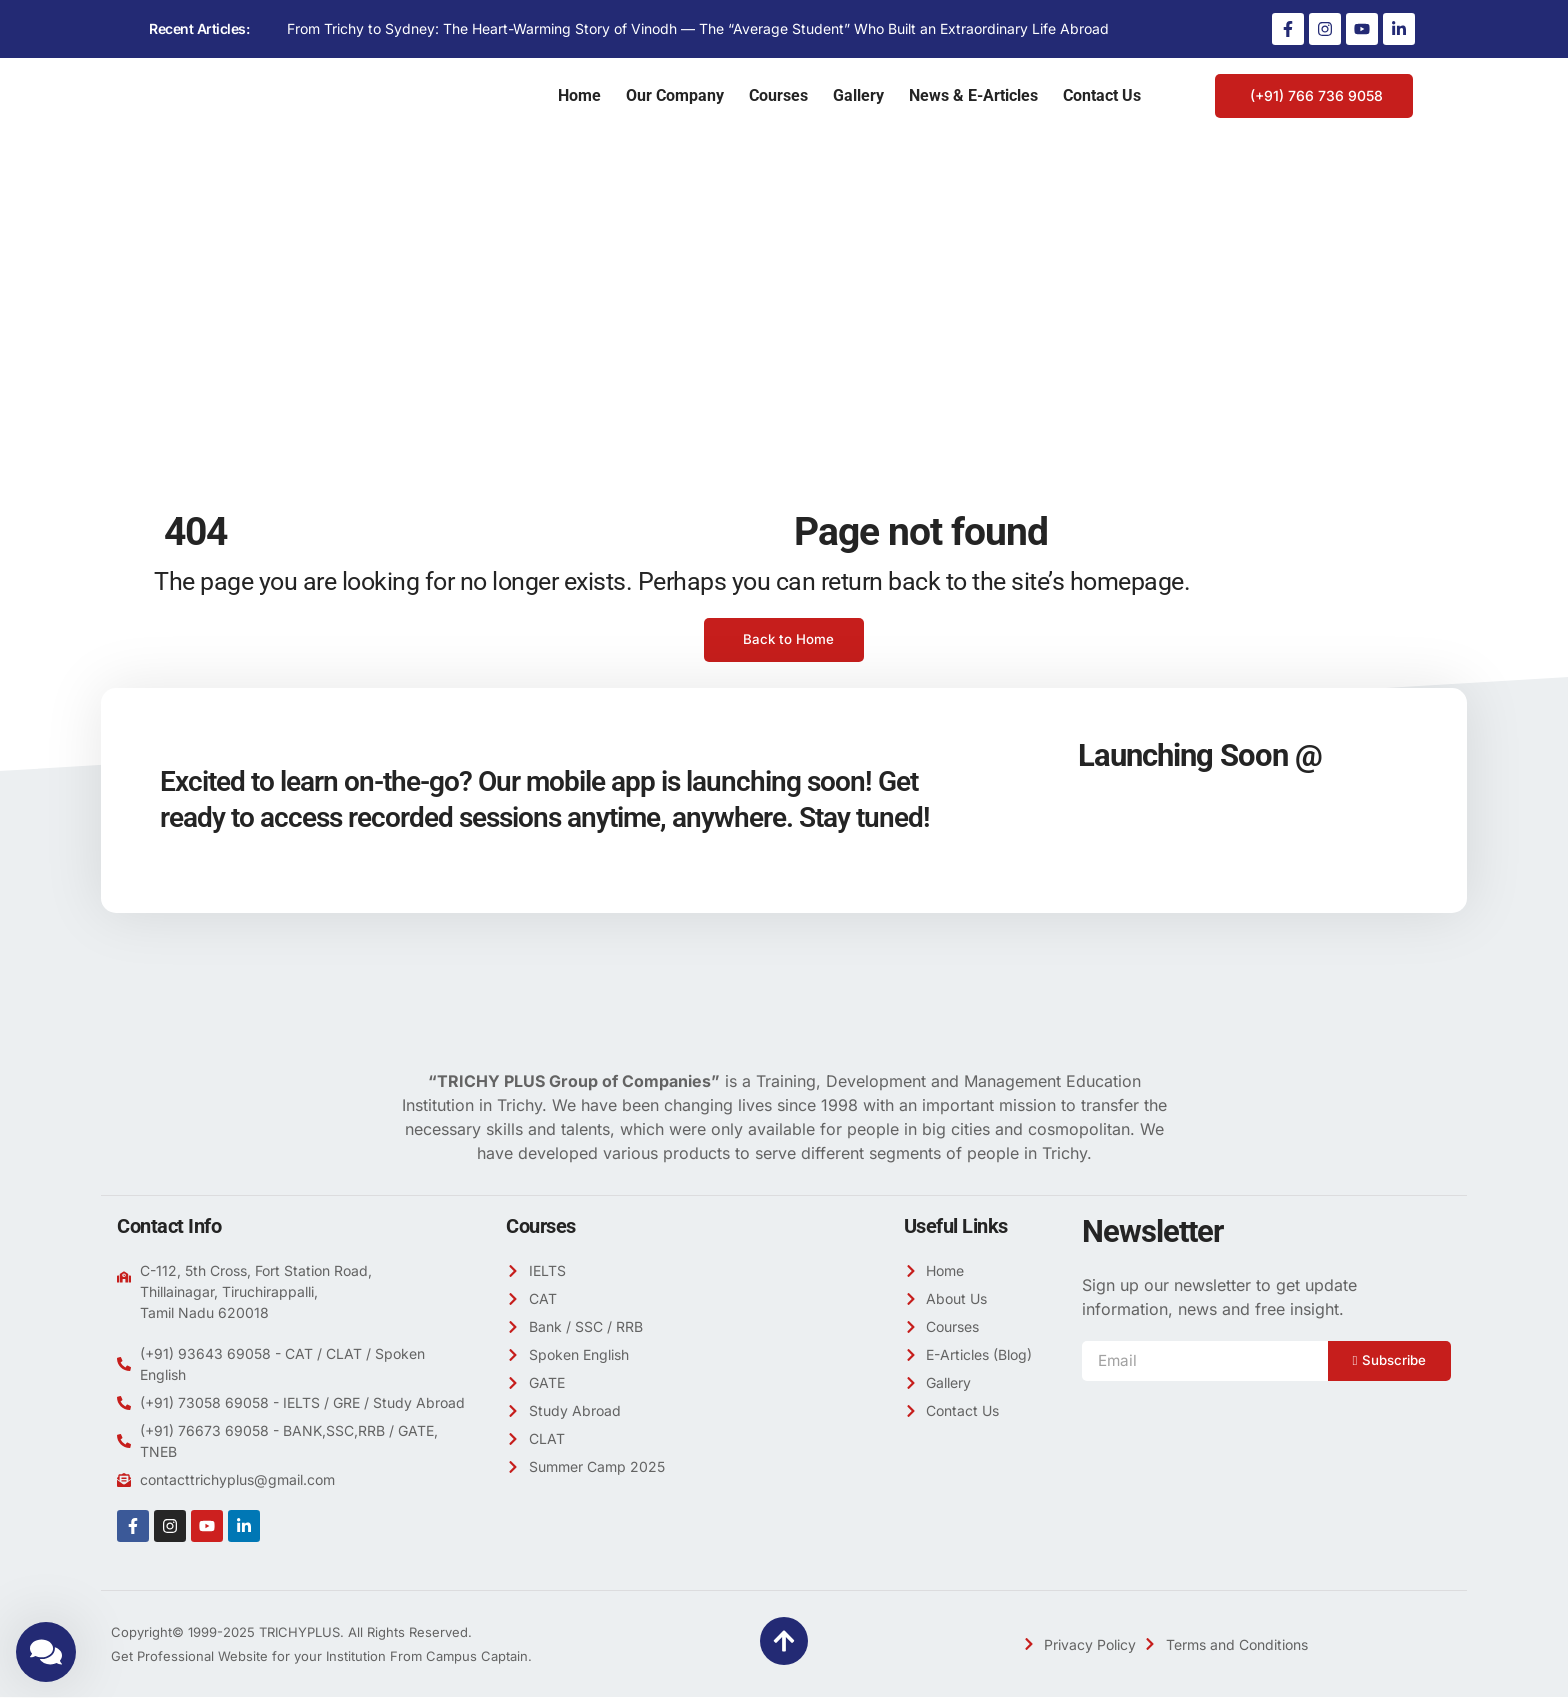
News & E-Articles (973, 95)
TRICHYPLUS (299, 1633)
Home (579, 95)
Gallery (858, 95)
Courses (778, 95)
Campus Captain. (479, 1657)
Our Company (675, 95)
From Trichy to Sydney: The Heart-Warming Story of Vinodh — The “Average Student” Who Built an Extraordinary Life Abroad (698, 28)
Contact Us (1102, 95)
